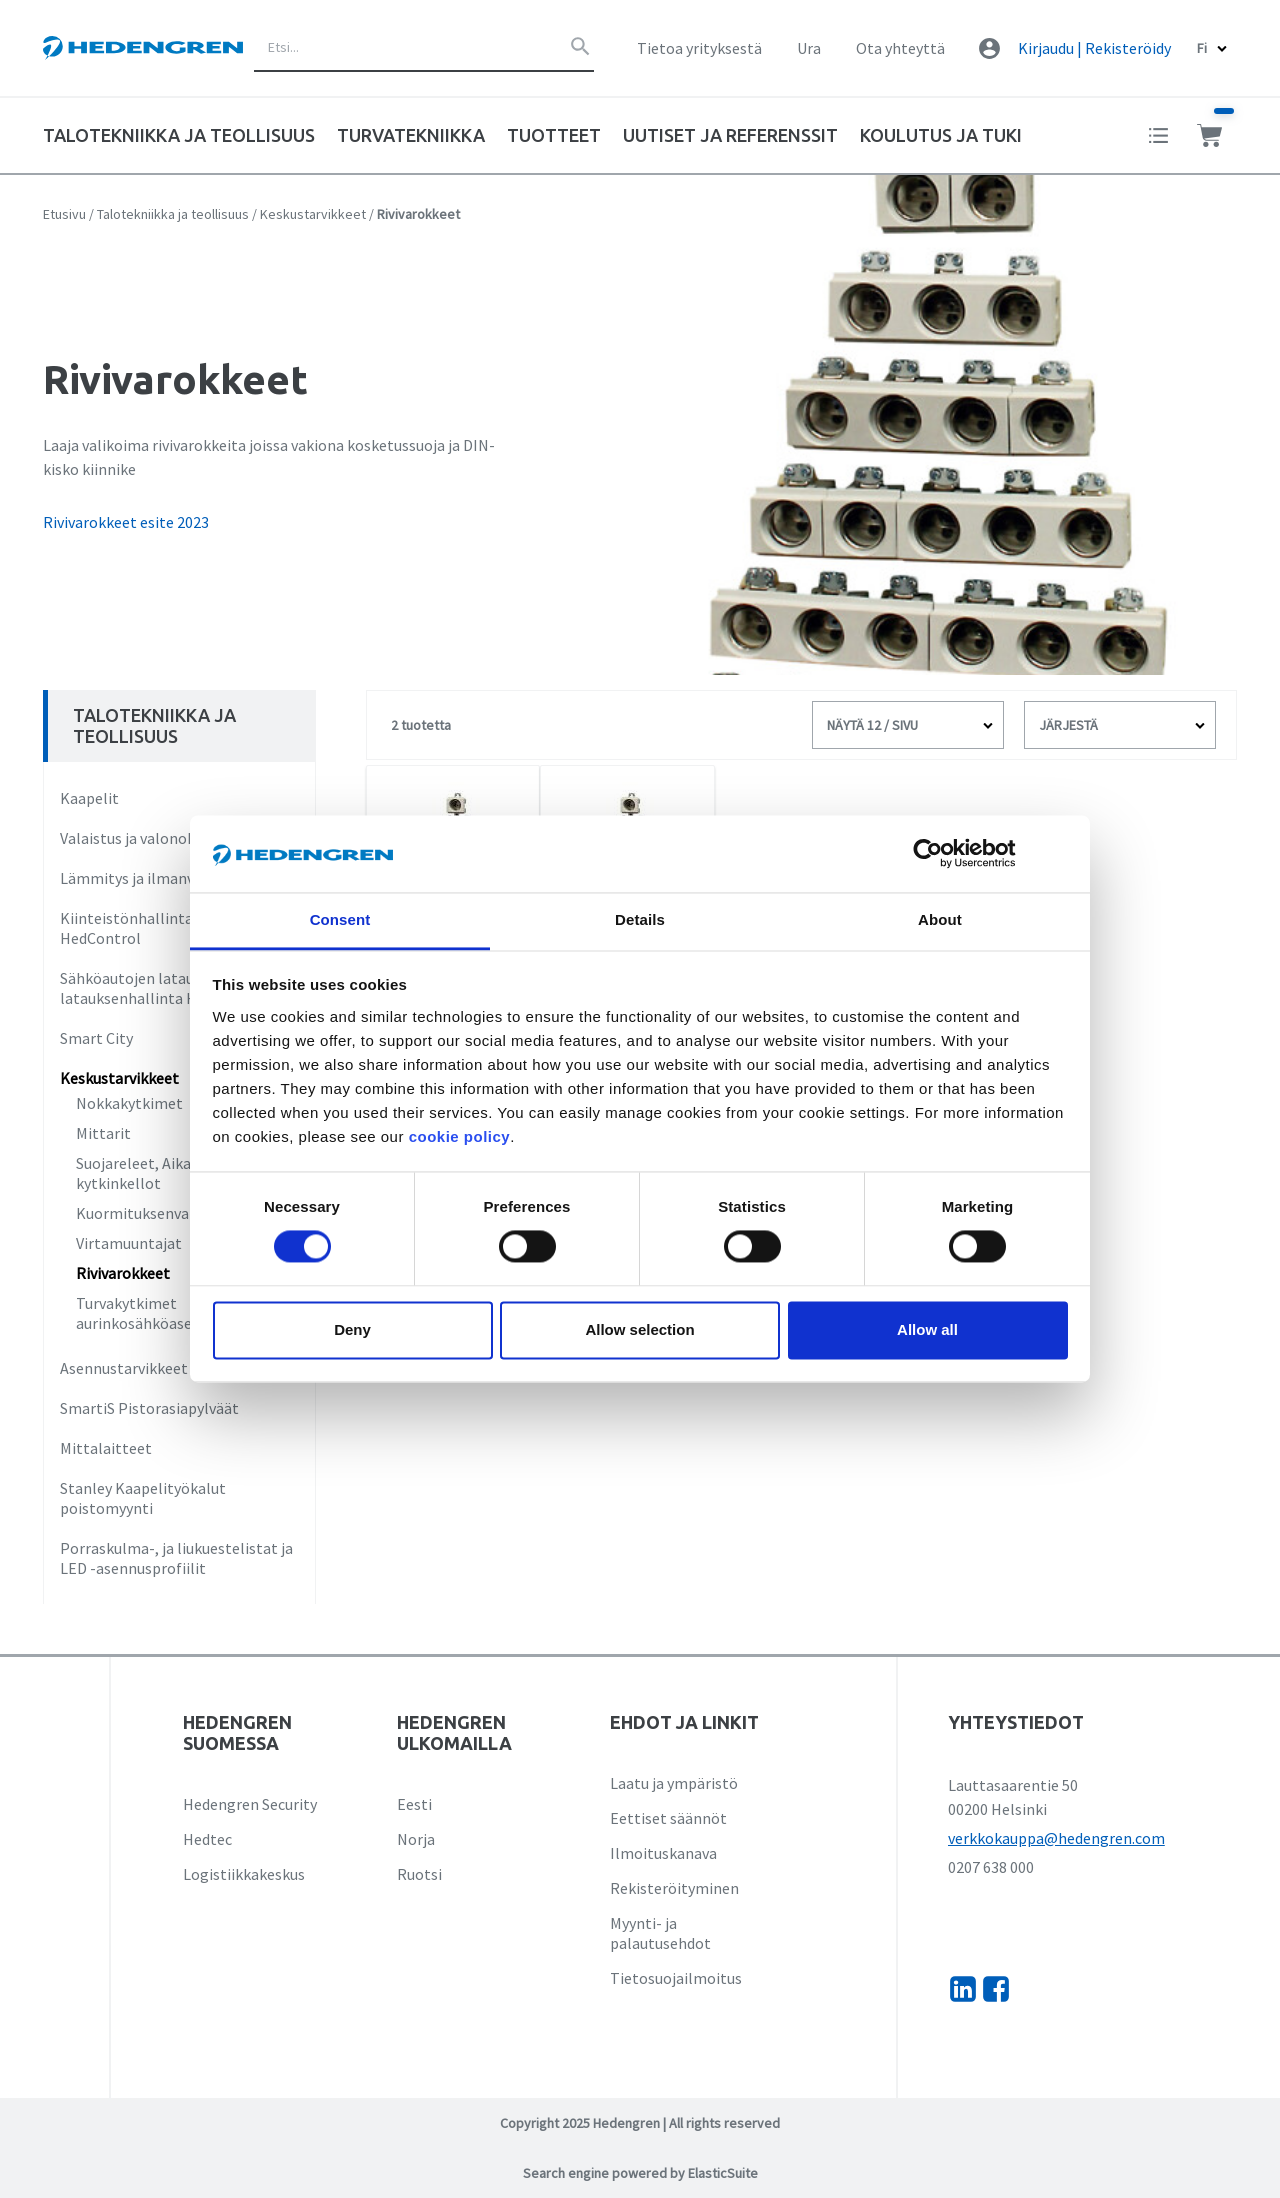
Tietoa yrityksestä (699, 48)
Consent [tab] (340, 919)
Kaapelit (89, 798)
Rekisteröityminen (674, 1888)
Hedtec (207, 1839)
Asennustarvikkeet (124, 1368)
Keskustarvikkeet (313, 214)
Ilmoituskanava (663, 1853)
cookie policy (460, 1136)
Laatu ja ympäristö (674, 1783)
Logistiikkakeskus (244, 1874)
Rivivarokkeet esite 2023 (126, 522)
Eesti (414, 1804)
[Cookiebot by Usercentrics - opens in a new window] (943, 854)
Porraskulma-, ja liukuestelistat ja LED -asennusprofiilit (176, 1558)
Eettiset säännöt (668, 1818)
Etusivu (64, 214)
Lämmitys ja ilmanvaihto (145, 878)
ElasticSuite (723, 2173)
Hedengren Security (250, 1804)
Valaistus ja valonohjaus (141, 838)
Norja (416, 1839)
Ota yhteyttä (900, 48)
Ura (809, 48)
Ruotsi (419, 1874)
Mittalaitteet (106, 1448)
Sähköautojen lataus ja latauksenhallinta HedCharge (161, 988)
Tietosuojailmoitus (676, 1978)
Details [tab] (640, 919)
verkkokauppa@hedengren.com (1056, 1838)
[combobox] (424, 48)
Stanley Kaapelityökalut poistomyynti (143, 1498)
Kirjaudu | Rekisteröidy (1094, 48)
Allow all (927, 1329)
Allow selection (639, 1329)
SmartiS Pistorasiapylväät (149, 1408)
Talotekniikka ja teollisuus (173, 214)
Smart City (96, 1038)
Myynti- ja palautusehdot (660, 1933)
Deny (352, 1329)
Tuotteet (554, 135)
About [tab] (940, 919)
